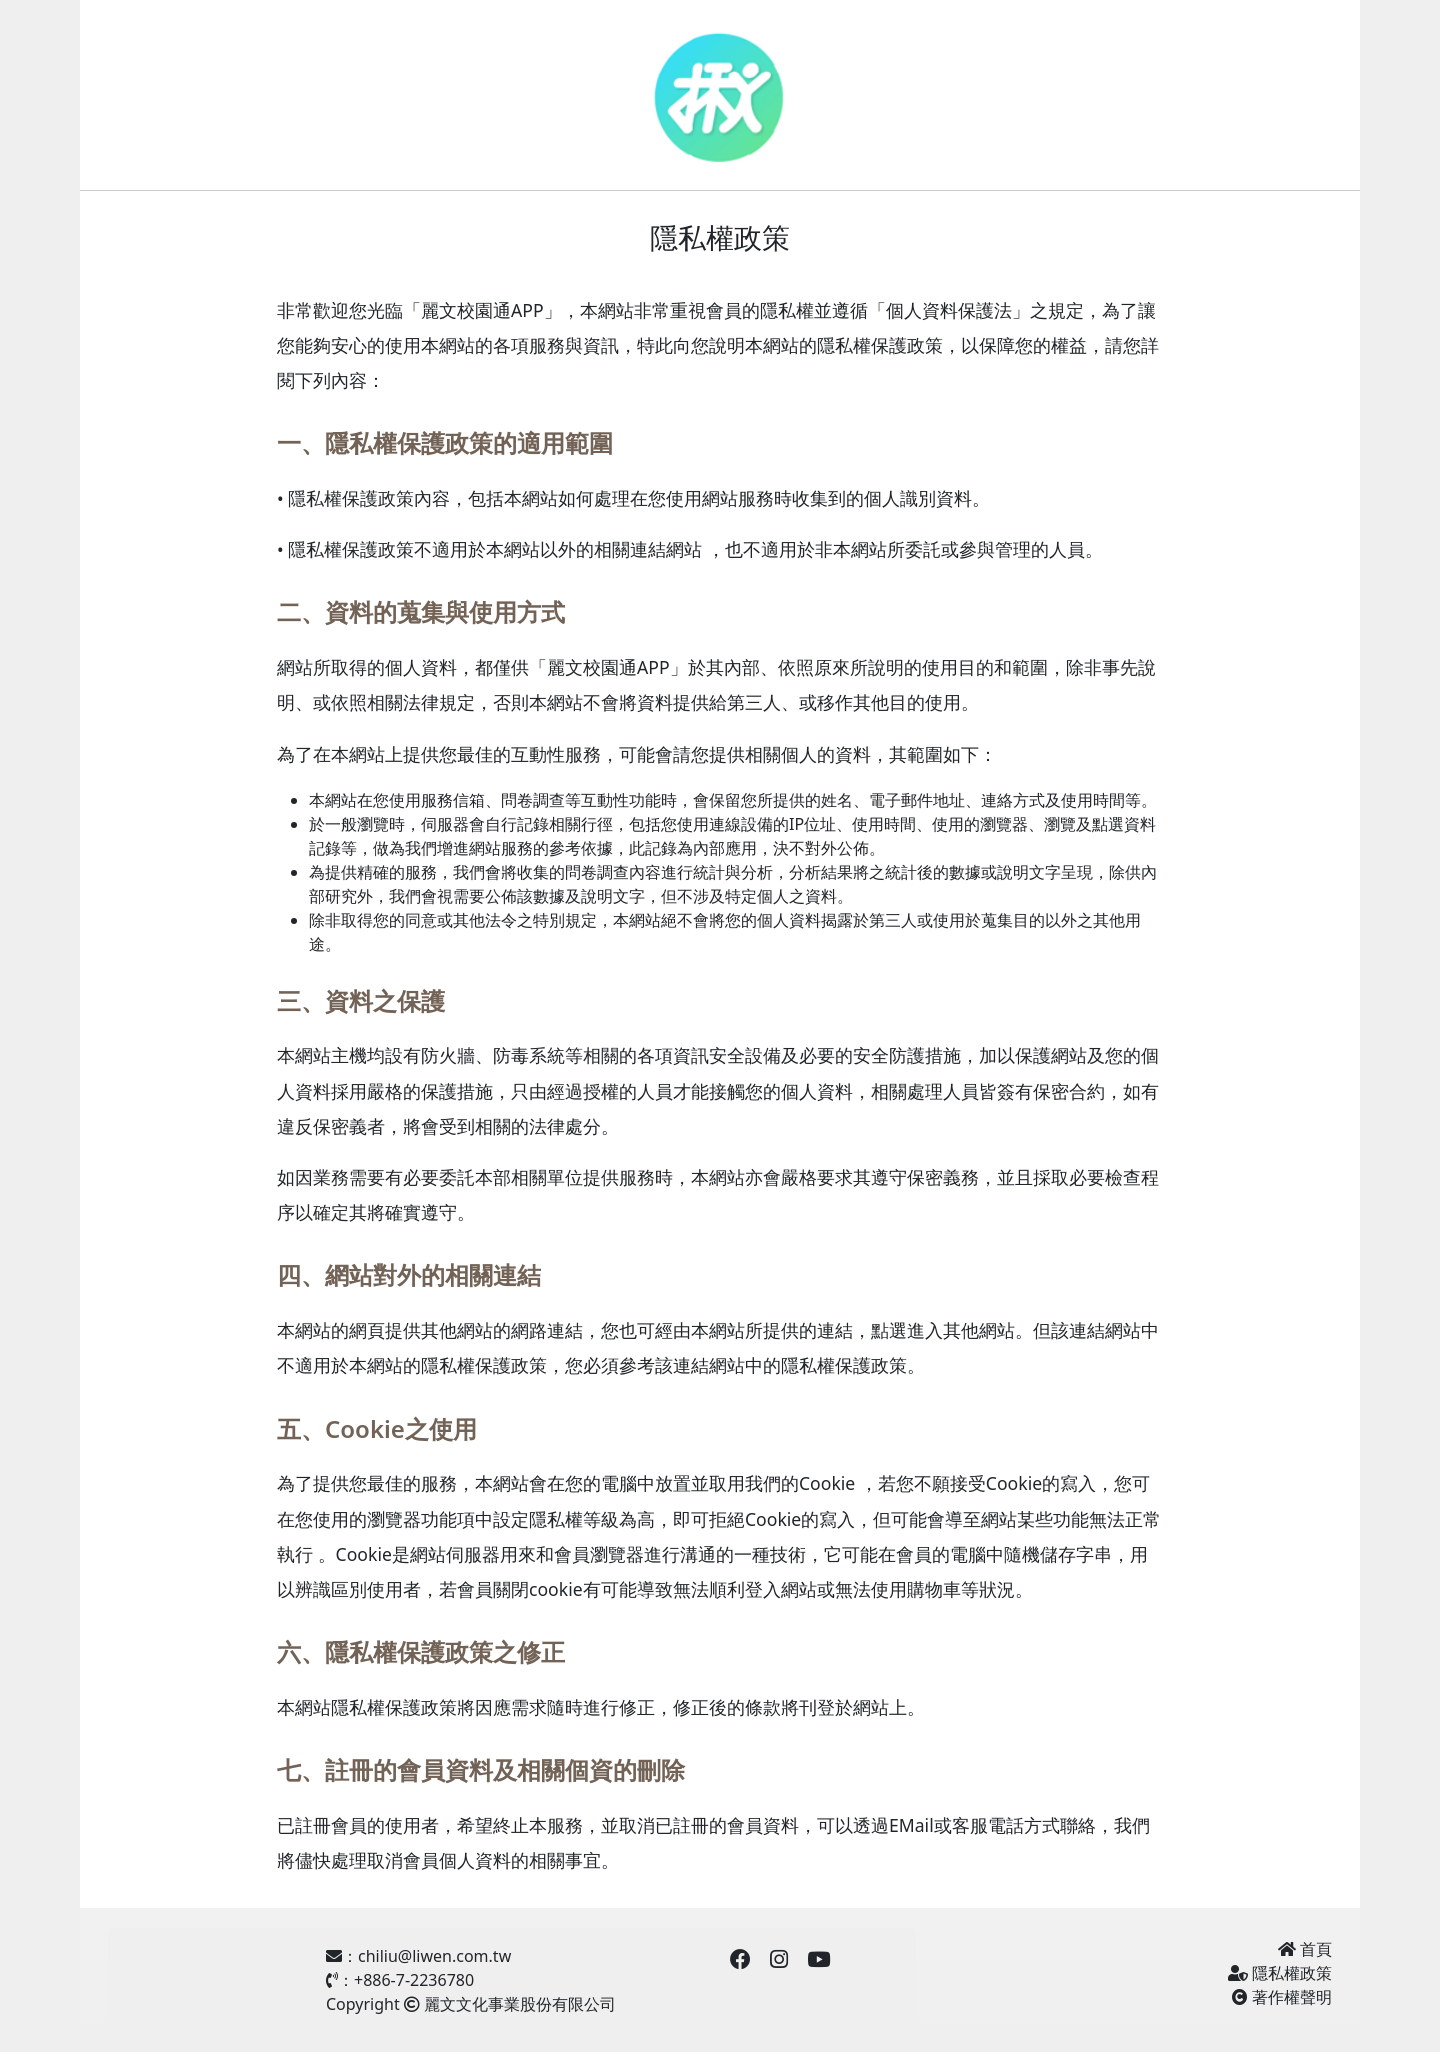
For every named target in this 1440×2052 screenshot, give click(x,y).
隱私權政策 (1280, 1973)
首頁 (1305, 1949)
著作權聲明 (1282, 1997)
